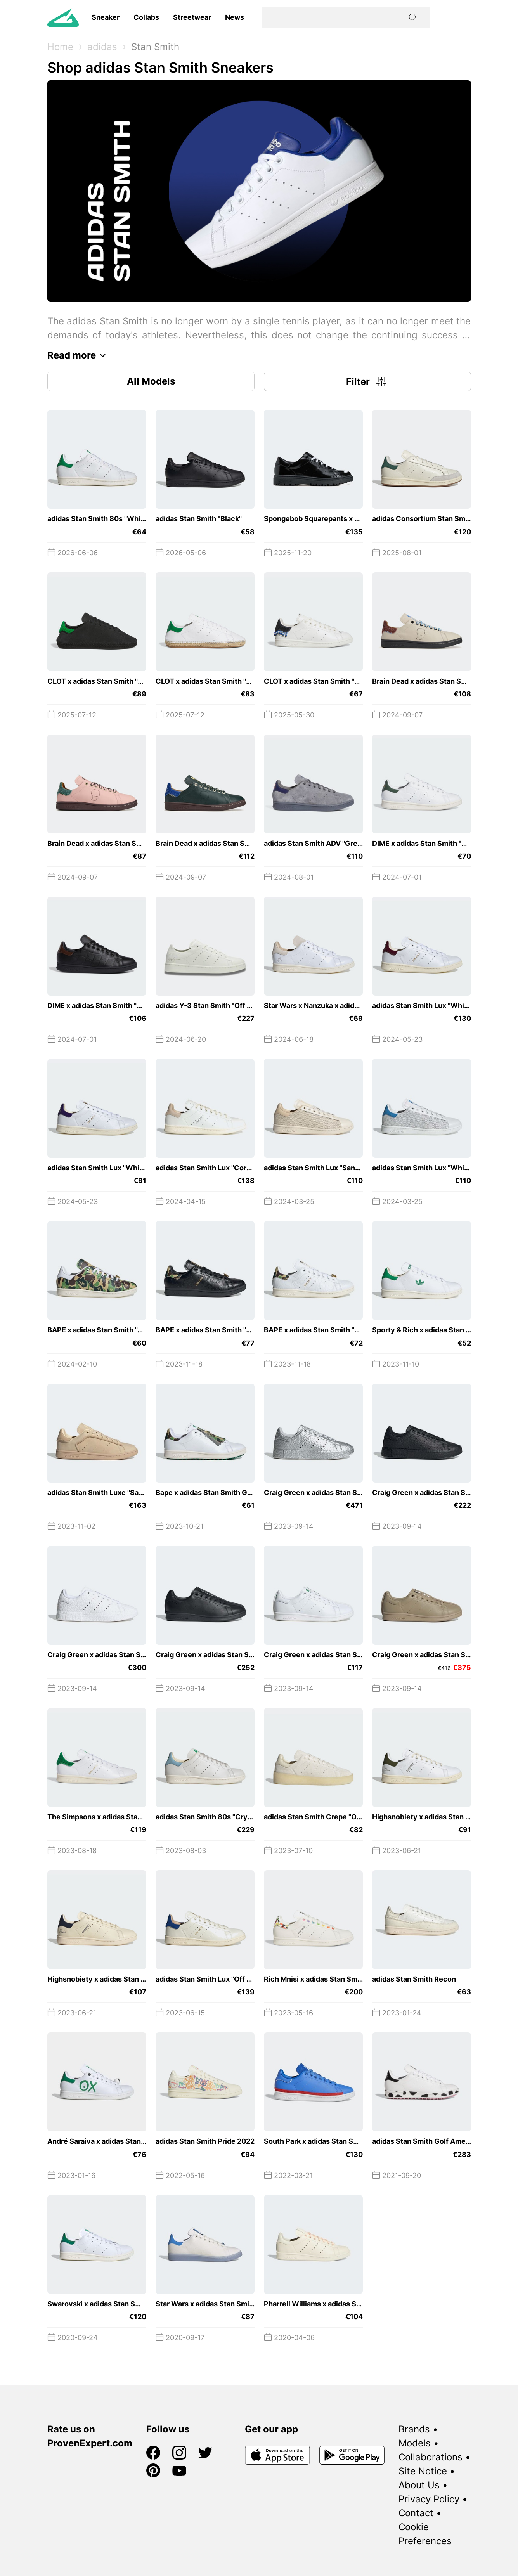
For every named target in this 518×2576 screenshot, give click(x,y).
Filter (367, 381)
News (234, 17)
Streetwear (192, 17)
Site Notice (422, 2471)
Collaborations (430, 2457)
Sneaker (106, 17)
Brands (414, 2429)
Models (414, 2443)
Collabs (146, 17)
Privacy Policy (428, 2499)
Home (60, 46)
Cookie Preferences (425, 2534)
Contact (415, 2513)
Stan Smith (155, 46)
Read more (78, 355)
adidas (102, 46)
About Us (419, 2485)
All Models (151, 381)
